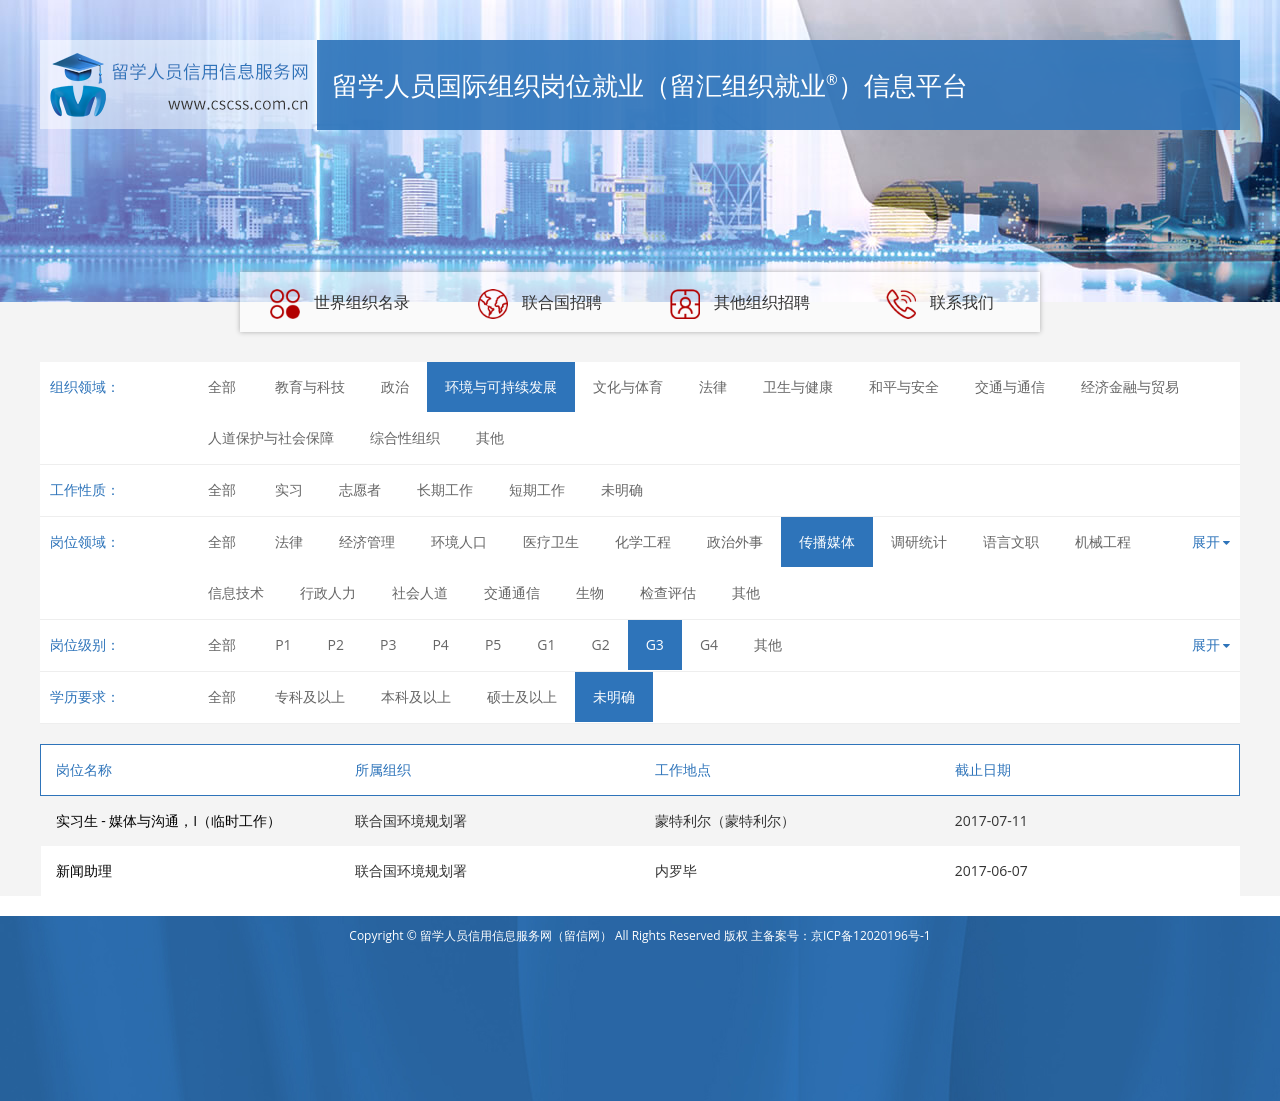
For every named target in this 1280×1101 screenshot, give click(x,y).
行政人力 (328, 592)
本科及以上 (416, 696)
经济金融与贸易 (1130, 386)
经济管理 (367, 541)
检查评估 (668, 592)
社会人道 (420, 592)
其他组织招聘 (740, 304)
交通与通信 (1010, 386)
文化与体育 (628, 386)
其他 (490, 437)
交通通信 (512, 592)
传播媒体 (827, 541)
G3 (655, 644)
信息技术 (236, 592)
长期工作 (445, 489)
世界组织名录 (340, 304)
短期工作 (537, 489)
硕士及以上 (522, 696)
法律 (713, 386)
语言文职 (1011, 541)
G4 (709, 644)
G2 (601, 644)
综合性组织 (405, 437)
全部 (222, 386)
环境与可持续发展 (501, 386)
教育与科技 (310, 386)
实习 (289, 489)
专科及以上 (310, 696)
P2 (336, 644)
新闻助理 (84, 870)
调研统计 (919, 541)
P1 (283, 644)
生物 (590, 592)
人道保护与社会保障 (271, 437)
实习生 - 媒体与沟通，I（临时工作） (169, 820)
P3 (388, 644)
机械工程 (1103, 541)
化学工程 (643, 541)
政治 (395, 386)
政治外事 (735, 541)
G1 (546, 644)
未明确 (622, 489)
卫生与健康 (798, 386)
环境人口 (459, 541)
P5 (493, 644)
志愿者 (360, 489)
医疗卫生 (551, 541)
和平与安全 (904, 386)
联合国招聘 (540, 304)
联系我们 (940, 304)
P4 (440, 644)
